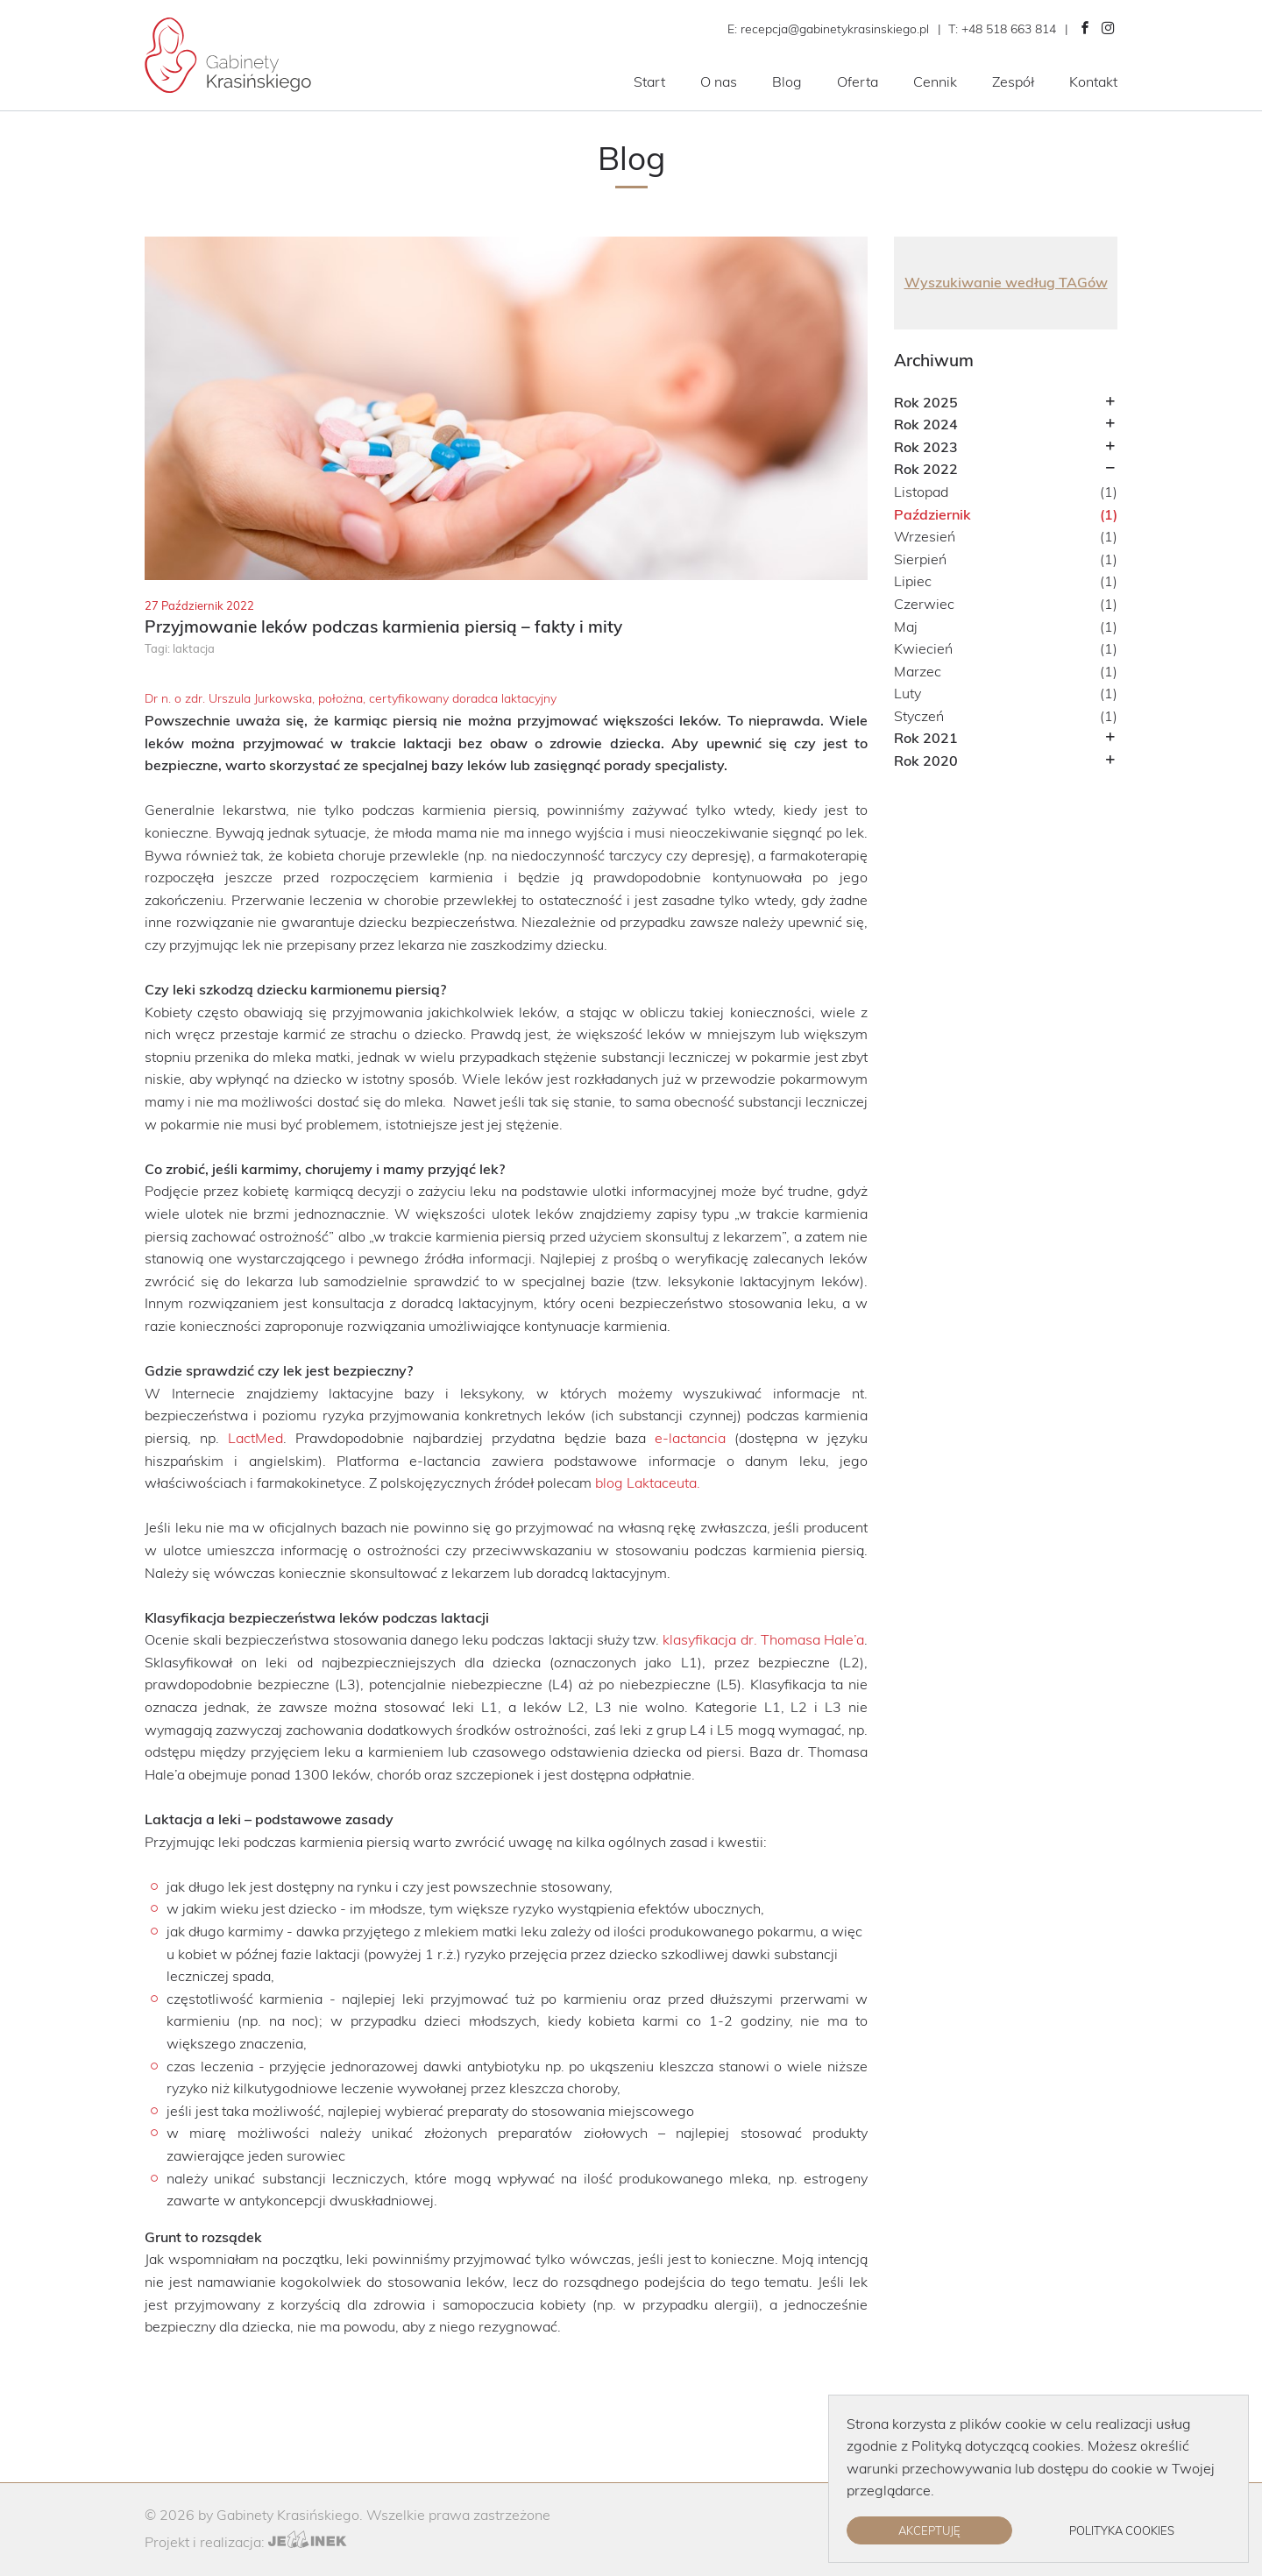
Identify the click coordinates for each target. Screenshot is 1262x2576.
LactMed (255, 1438)
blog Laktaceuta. (647, 1482)
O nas (718, 81)
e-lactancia (690, 1438)
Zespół (1013, 81)
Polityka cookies (1121, 2530)
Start (649, 81)
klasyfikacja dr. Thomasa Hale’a (763, 1639)
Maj (906, 626)
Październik (932, 514)
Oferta (857, 81)
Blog (787, 81)
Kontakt (1093, 81)
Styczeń (919, 716)
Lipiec (913, 581)
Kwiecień (923, 648)
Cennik (935, 81)
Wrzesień (924, 536)
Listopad (921, 491)
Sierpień (920, 559)
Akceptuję (929, 2530)
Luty (907, 693)
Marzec (917, 671)
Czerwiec (924, 603)
